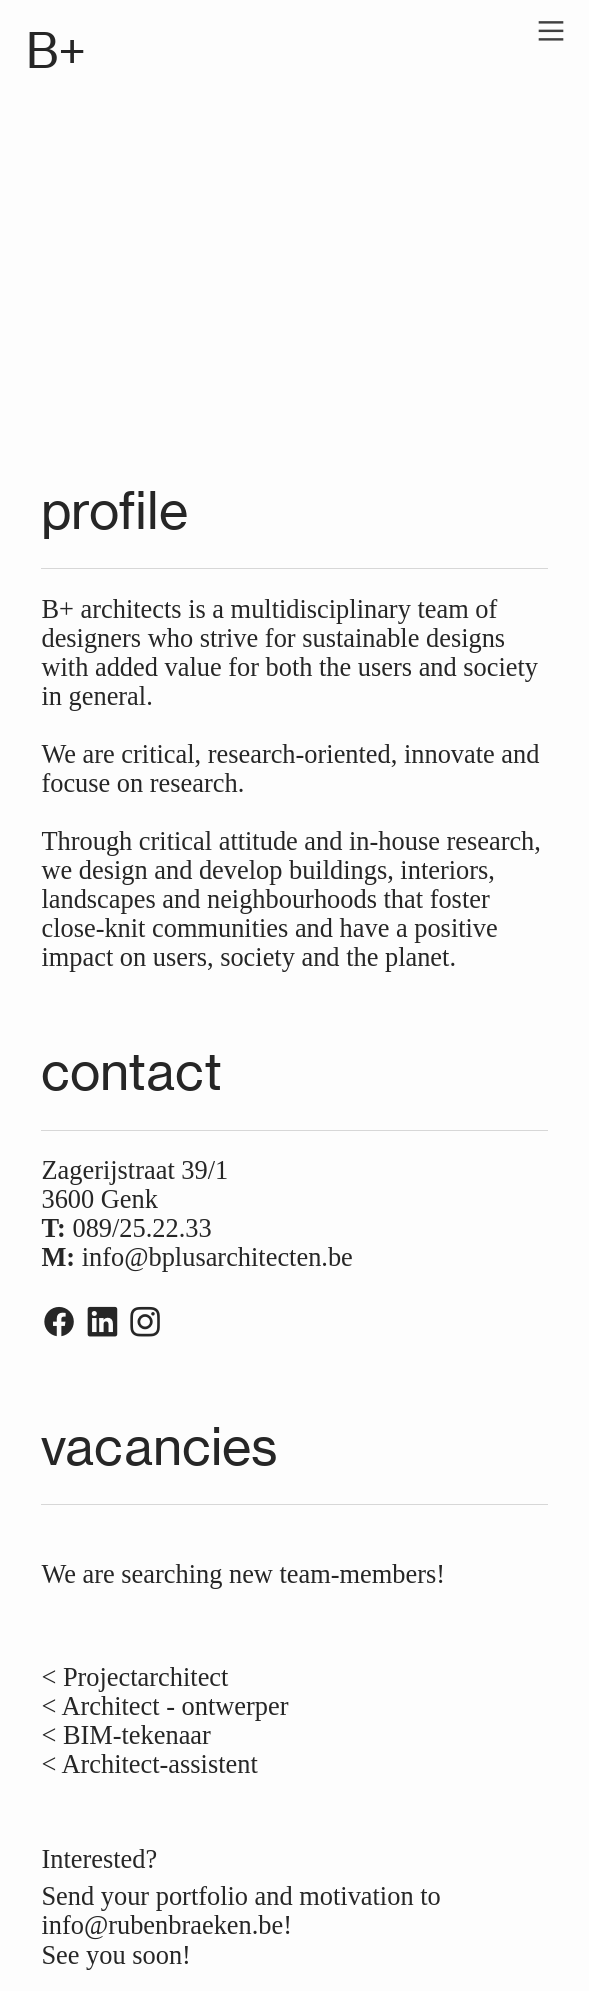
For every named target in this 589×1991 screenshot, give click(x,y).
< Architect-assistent (152, 1764)
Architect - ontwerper (172, 1706)
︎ (59, 1323)
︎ (102, 1323)
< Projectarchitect (134, 1677)
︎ (551, 31)
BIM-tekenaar (133, 1735)
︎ (145, 1323)
